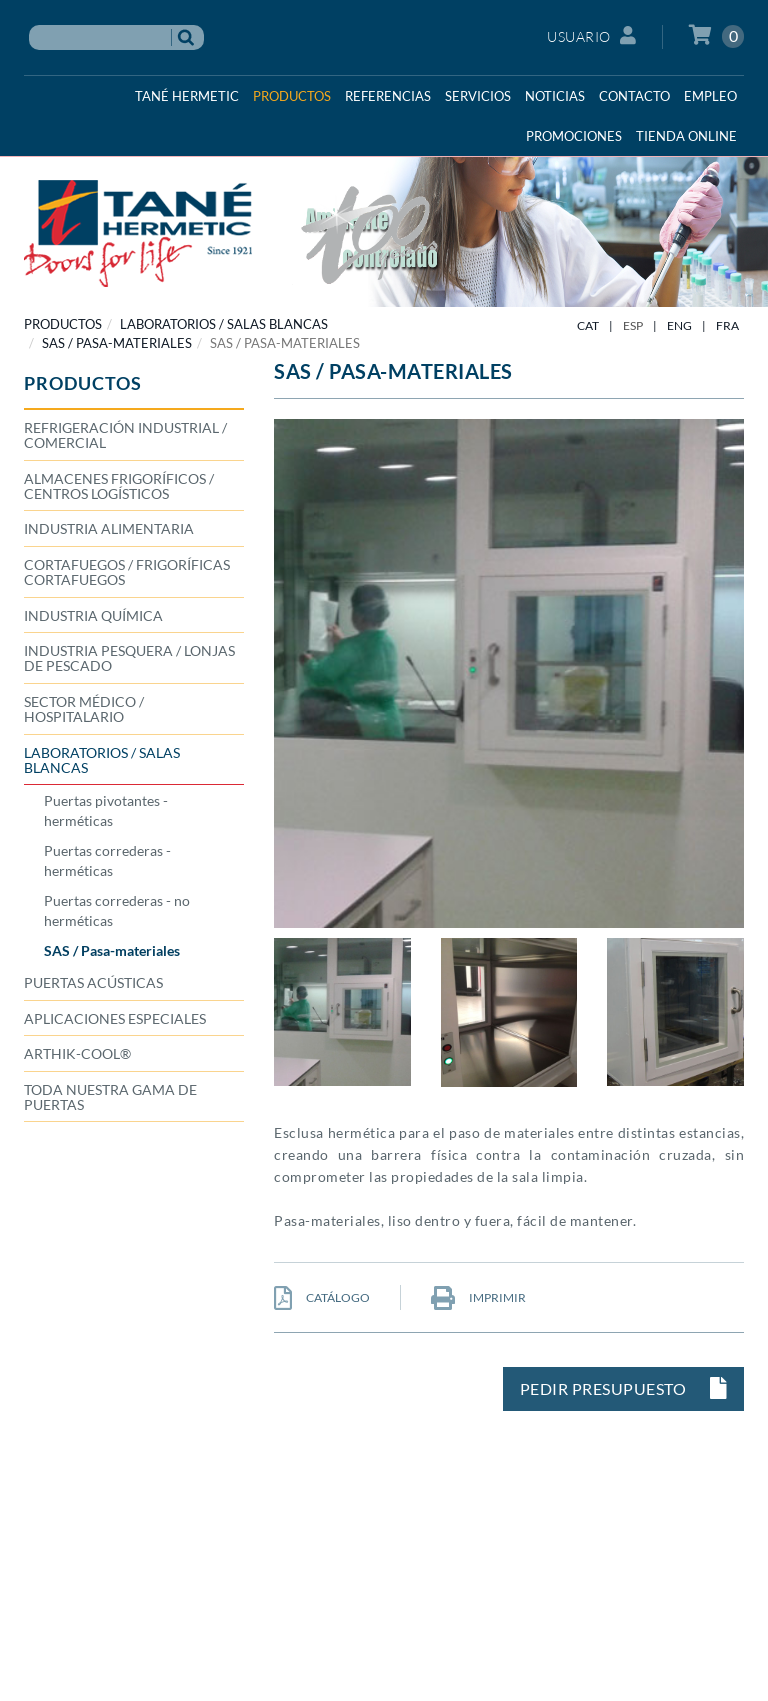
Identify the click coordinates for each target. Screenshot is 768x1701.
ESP (633, 325)
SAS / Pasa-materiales (117, 343)
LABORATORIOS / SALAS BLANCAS (224, 324)
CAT (588, 325)
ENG (679, 325)
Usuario (591, 35)
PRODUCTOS (63, 324)
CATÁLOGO (322, 1297)
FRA (727, 325)
